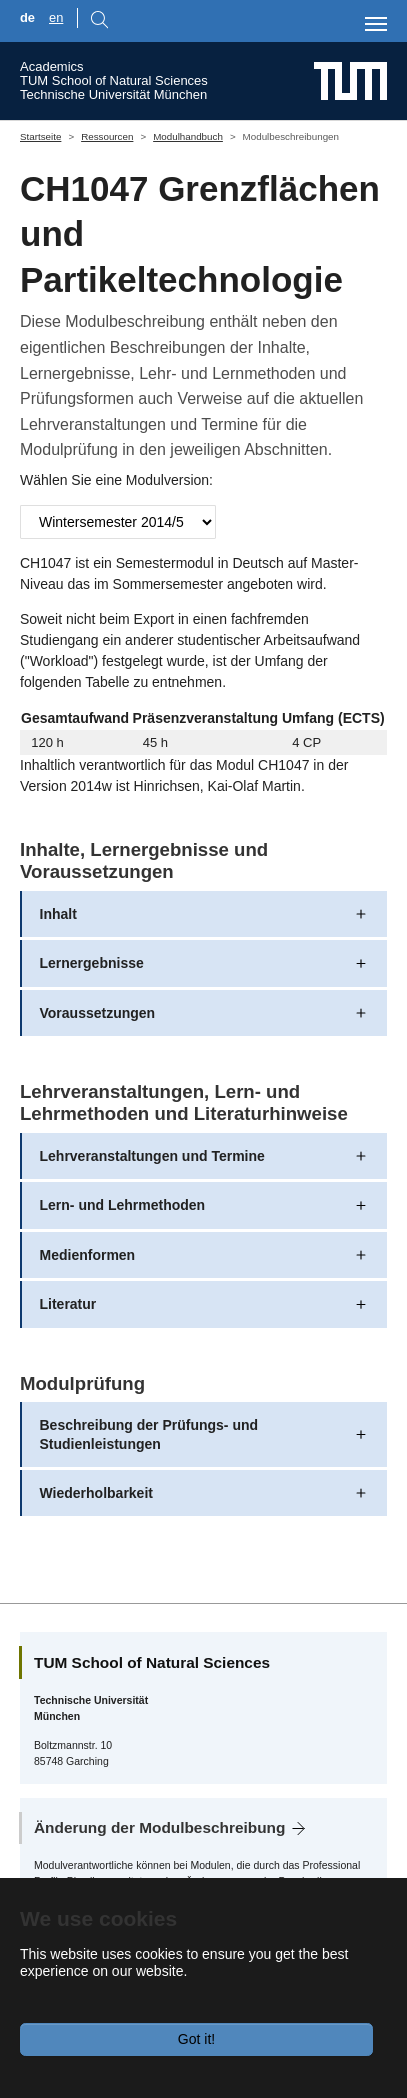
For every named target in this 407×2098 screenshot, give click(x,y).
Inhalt (58, 914)
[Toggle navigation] (376, 24)
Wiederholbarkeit (96, 1493)
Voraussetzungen (98, 1013)
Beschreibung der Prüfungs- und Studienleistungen (149, 1434)
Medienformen (88, 1255)
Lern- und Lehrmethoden (123, 1205)
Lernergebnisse (92, 963)
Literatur (68, 1304)
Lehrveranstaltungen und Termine (152, 1156)
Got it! (196, 2039)
